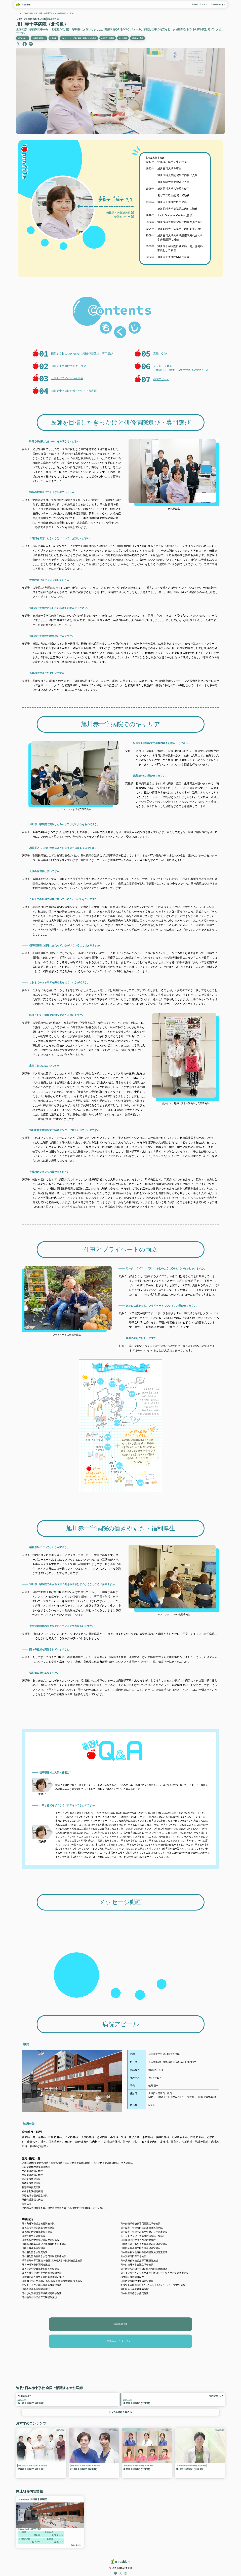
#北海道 (65, 38)
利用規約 (136, 2568)
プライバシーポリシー (121, 2568)
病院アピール (162, 380)
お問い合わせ (147, 2568)
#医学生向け (25, 38)
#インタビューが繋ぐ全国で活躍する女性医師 (100, 38)
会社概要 (89, 2568)
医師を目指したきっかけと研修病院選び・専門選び (85, 354)
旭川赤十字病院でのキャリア (70, 366)
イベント (192, 4)
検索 (176, 4)
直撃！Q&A (160, 354)
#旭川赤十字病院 (139, 38)
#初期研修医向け (46, 38)
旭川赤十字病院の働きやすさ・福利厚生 (78, 391)
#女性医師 (159, 38)
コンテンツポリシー (103, 2568)
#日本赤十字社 (179, 38)
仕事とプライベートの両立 (69, 378)
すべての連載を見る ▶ (120, 2396)
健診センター (122, 217)
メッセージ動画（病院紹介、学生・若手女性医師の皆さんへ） (184, 369)
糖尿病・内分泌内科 (118, 213)
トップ (18, 13)
